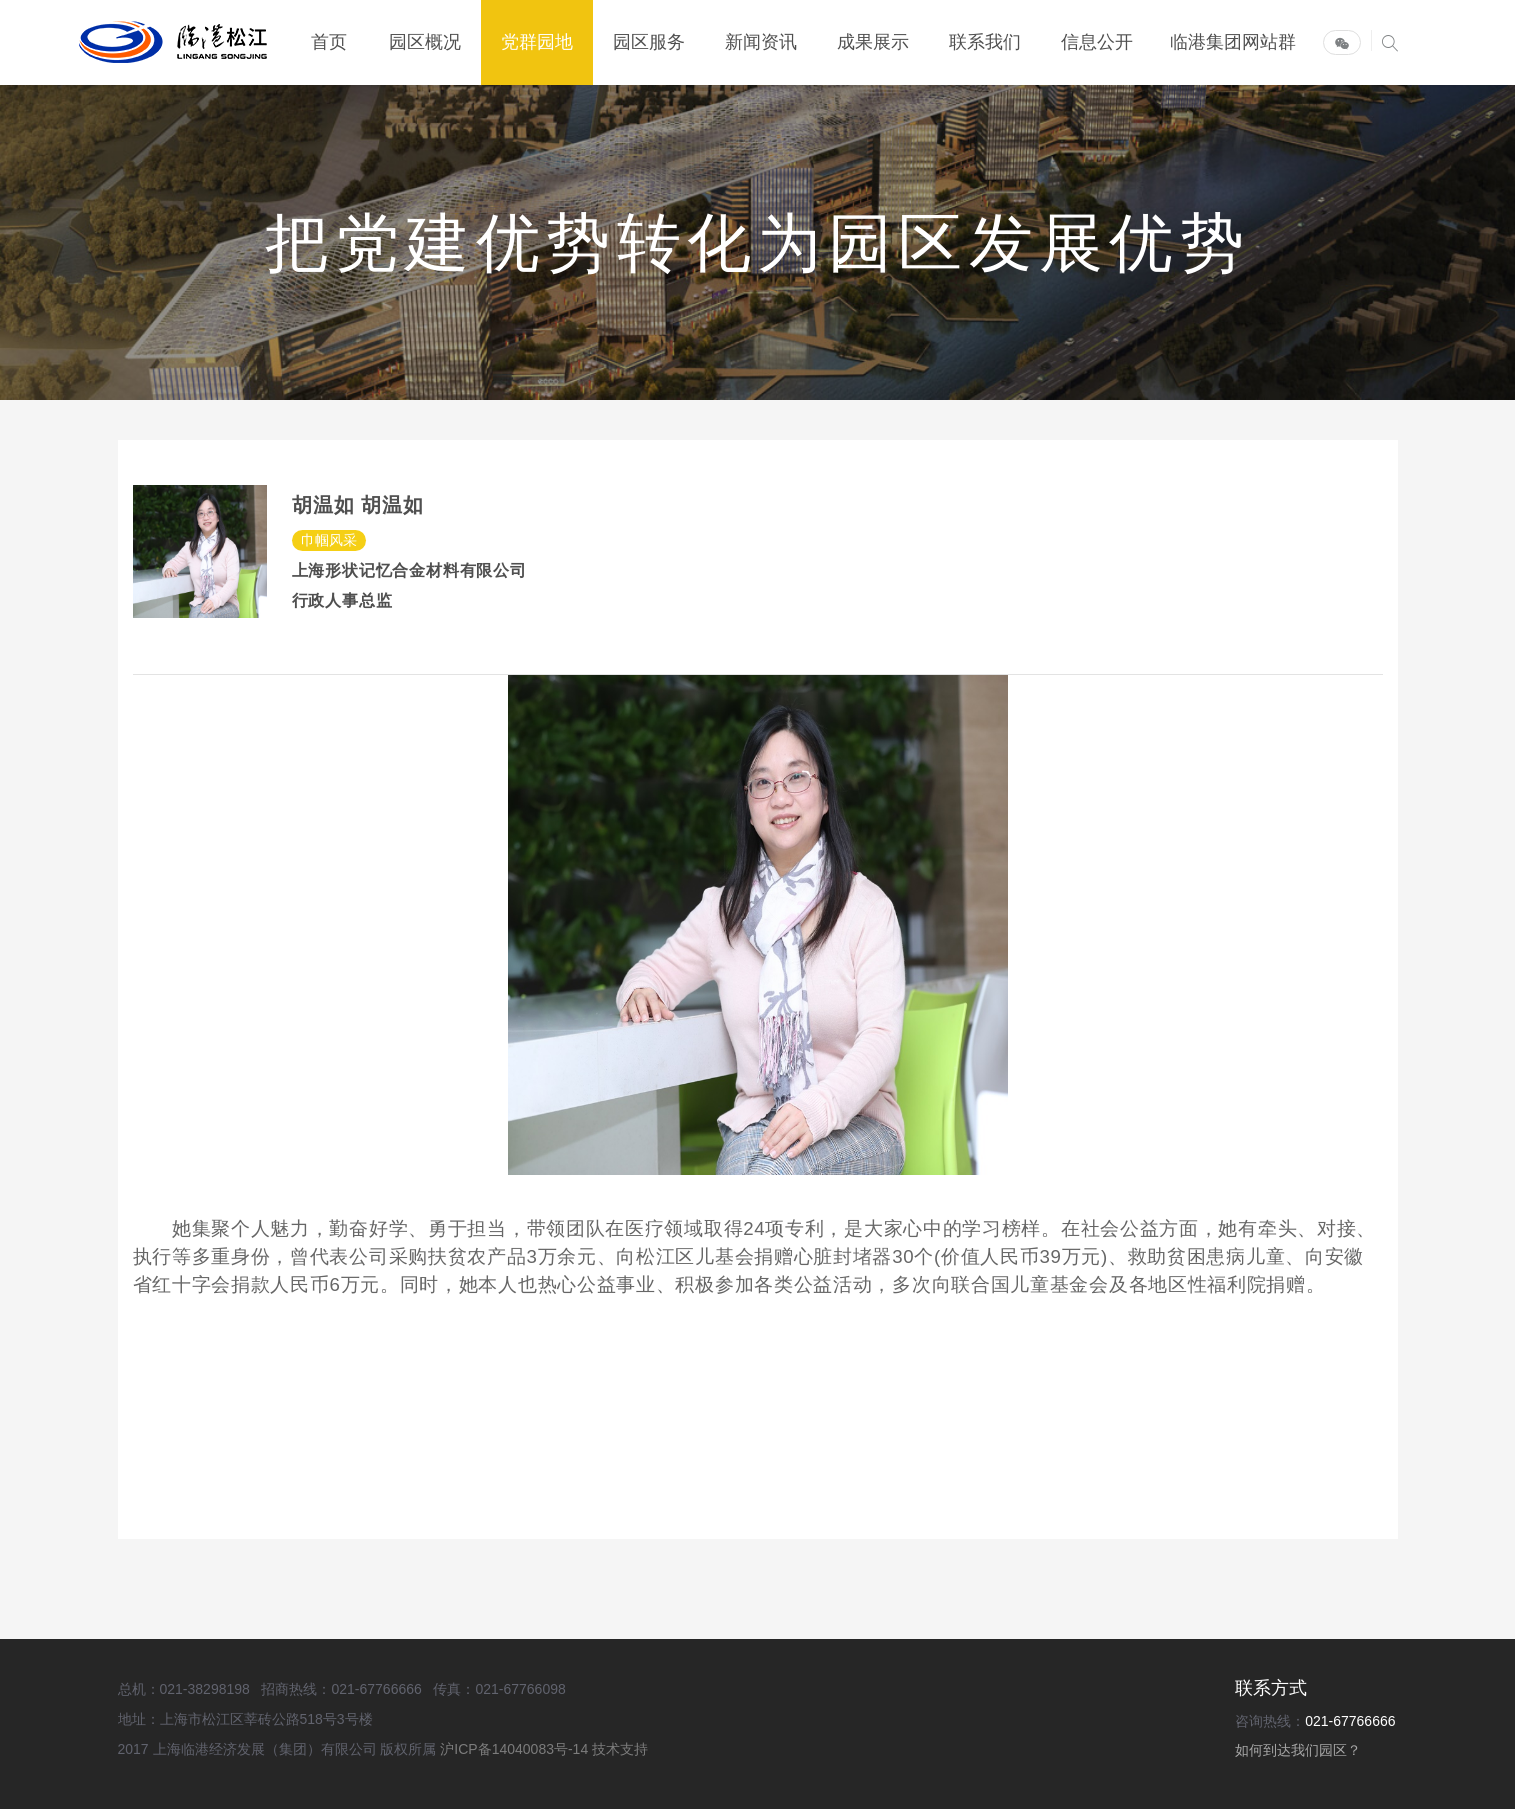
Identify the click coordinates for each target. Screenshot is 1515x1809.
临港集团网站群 (1233, 42)
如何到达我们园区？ (1298, 1750)
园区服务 (649, 42)
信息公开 (1097, 42)
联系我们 (985, 42)
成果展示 (873, 42)
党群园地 (537, 42)
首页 (329, 42)
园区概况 (425, 42)
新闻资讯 (761, 42)
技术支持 (620, 1749)
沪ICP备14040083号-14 (516, 1749)
